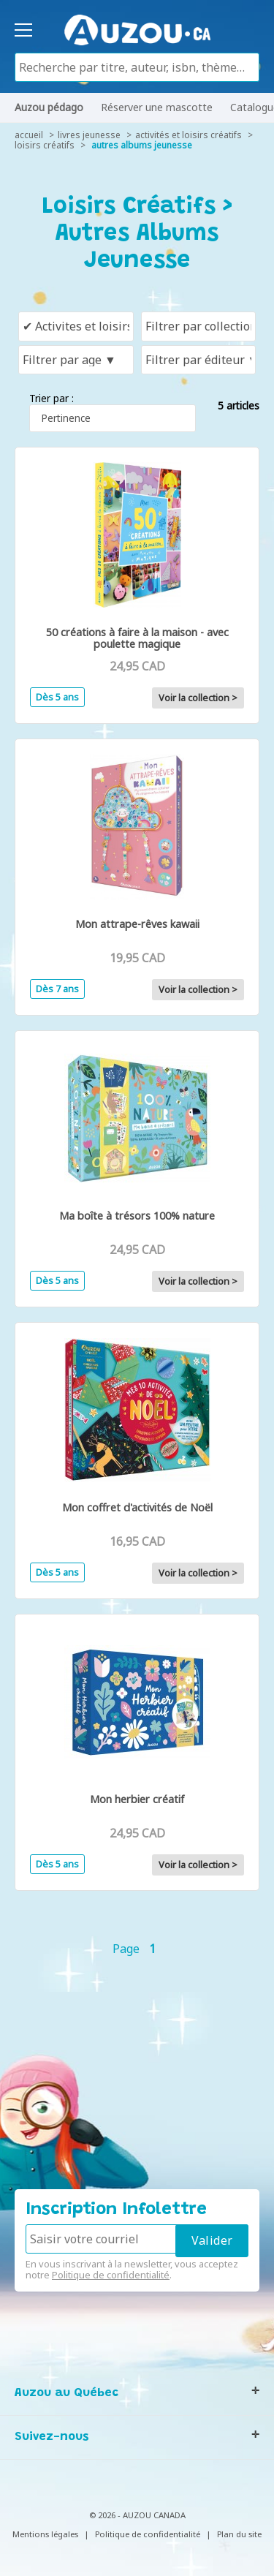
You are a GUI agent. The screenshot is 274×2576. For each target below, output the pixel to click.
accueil (29, 135)
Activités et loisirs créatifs (188, 135)
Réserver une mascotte (157, 107)
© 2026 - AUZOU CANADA (137, 2514)
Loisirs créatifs (45, 145)
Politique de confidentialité (111, 2274)
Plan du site (239, 2533)
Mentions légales (45, 2533)
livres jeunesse (89, 135)
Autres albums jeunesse (141, 145)
